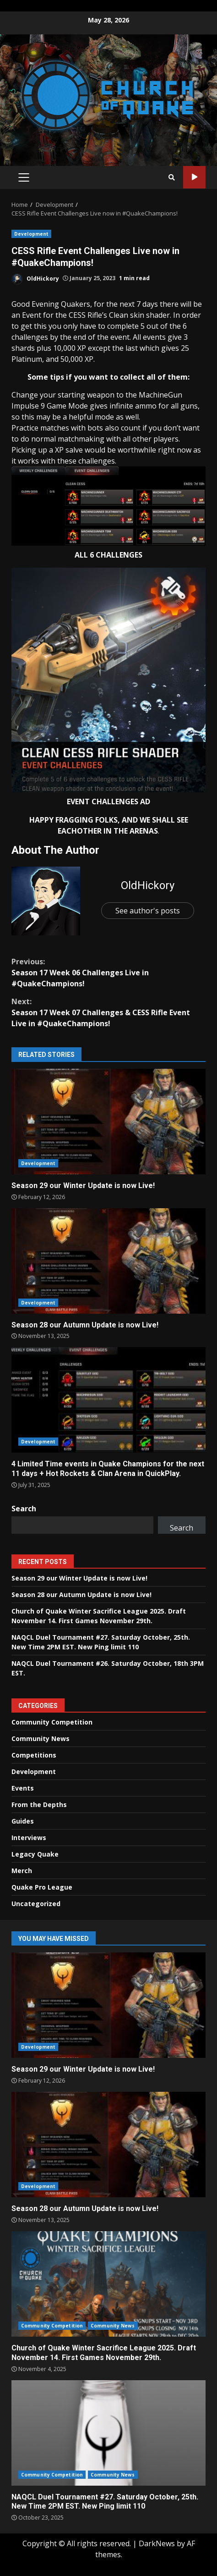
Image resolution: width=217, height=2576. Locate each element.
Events (22, 1788)
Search (23, 1509)
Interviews (28, 1837)
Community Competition (51, 1722)
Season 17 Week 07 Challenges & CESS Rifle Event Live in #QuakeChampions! (108, 1012)
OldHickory (35, 279)
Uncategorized (35, 1903)
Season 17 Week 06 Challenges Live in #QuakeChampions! (108, 972)
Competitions (33, 1755)
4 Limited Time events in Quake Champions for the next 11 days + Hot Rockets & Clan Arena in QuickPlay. (108, 1400)
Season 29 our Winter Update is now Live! (108, 1121)
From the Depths (39, 1804)
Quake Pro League (41, 1887)
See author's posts (147, 911)
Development (31, 234)
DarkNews (157, 2543)
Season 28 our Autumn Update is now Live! (108, 1261)
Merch (21, 1870)
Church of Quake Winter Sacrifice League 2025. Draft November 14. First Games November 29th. (108, 2284)
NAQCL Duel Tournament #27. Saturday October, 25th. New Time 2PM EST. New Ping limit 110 (108, 2433)
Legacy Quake (35, 1854)
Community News (40, 1738)
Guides (22, 1821)
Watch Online (194, 177)
